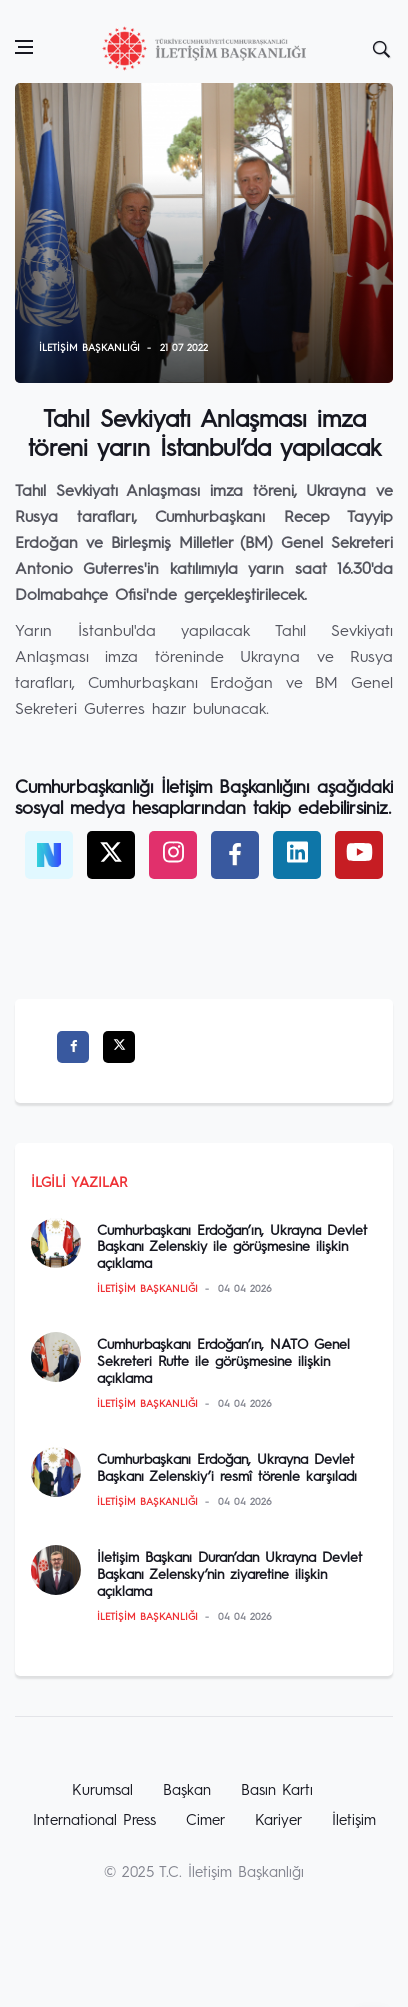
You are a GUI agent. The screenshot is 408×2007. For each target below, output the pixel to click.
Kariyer (278, 1821)
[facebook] (235, 855)
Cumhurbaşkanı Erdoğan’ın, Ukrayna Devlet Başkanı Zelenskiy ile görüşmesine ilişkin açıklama (232, 1248)
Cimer (205, 1821)
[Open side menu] (24, 47)
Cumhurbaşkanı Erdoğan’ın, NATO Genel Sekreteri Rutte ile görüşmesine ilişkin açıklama (223, 1362)
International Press (94, 1821)
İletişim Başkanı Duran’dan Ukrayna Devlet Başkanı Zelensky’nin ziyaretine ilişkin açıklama (229, 1575)
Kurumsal (102, 1791)
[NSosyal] (49, 855)
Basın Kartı (277, 1791)
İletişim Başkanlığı (89, 348)
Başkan (187, 1791)
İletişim (354, 1821)
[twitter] (111, 855)
